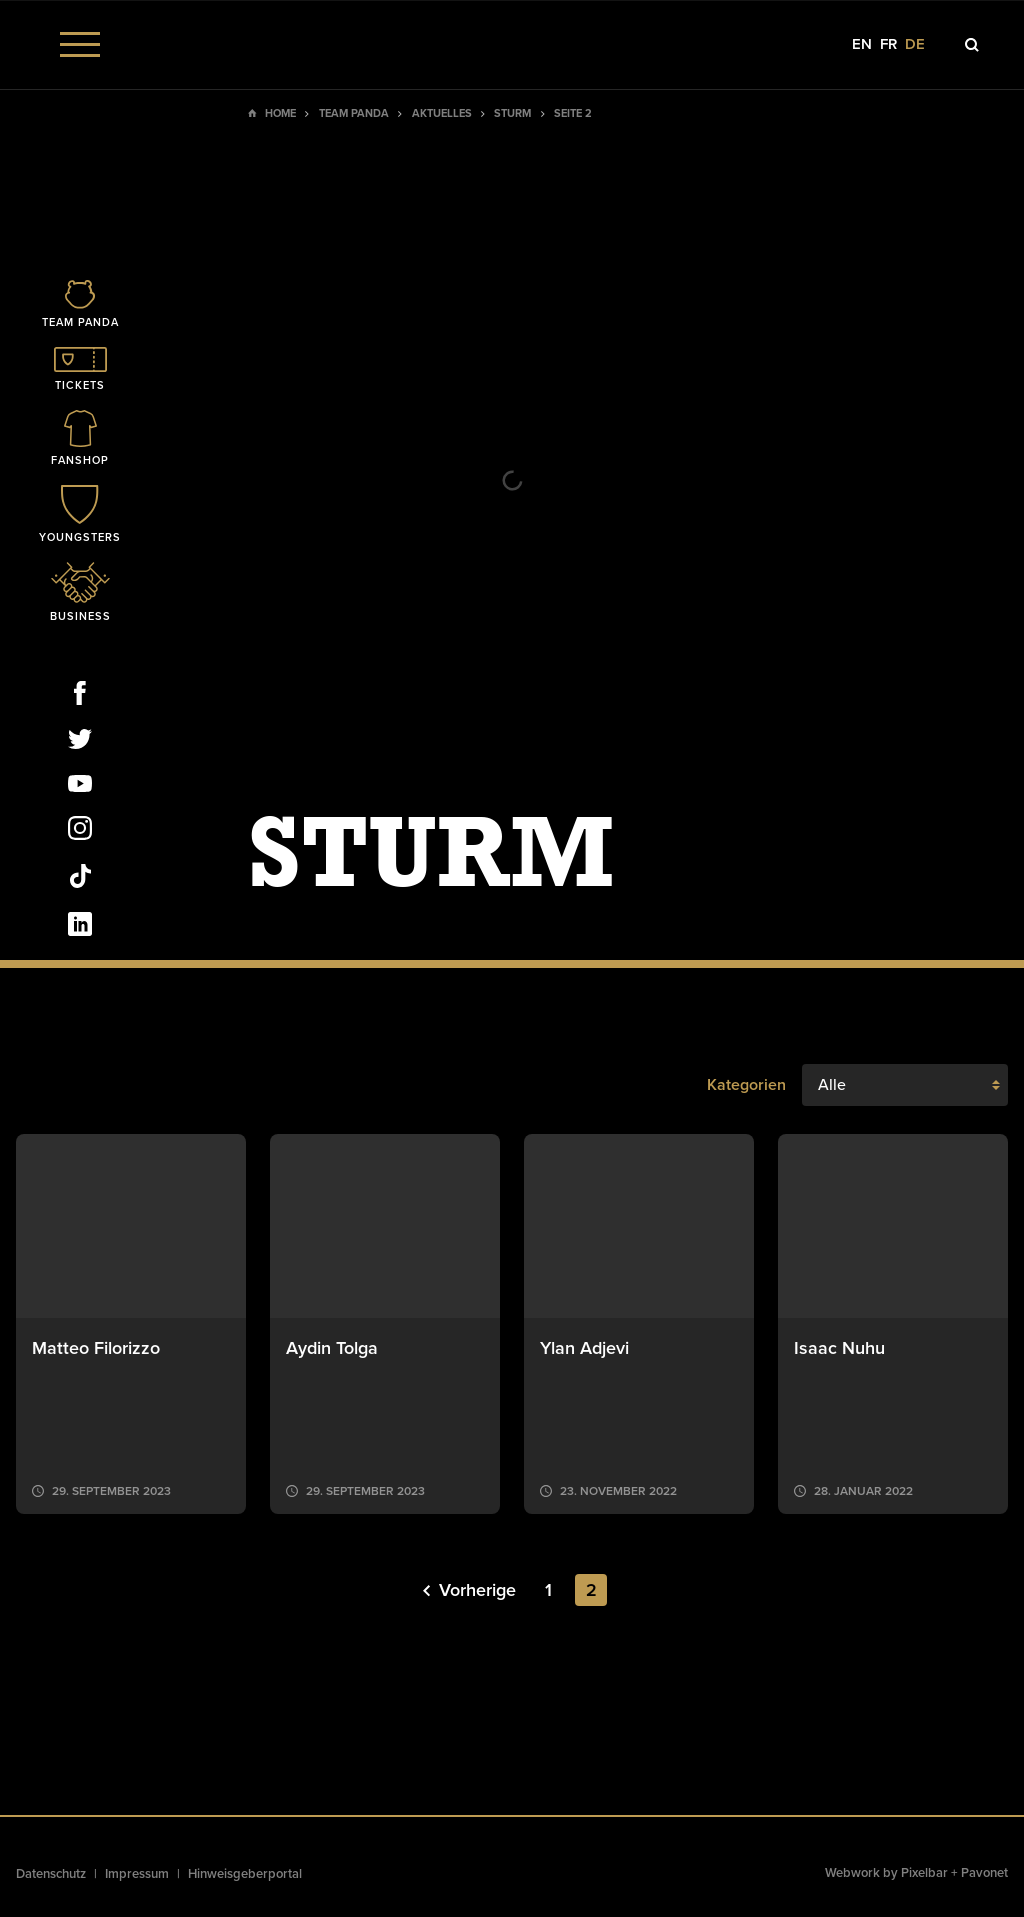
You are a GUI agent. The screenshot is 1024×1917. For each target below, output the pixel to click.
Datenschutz (51, 1874)
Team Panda (354, 113)
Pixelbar (924, 1873)
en (862, 44)
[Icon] (80, 305)
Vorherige (469, 1590)
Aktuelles (442, 113)
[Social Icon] (80, 697)
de (915, 44)
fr (888, 44)
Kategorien (746, 1085)
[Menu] (80, 44)
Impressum (137, 1874)
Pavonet (984, 1873)
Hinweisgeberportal (245, 1874)
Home (280, 113)
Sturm (512, 113)
